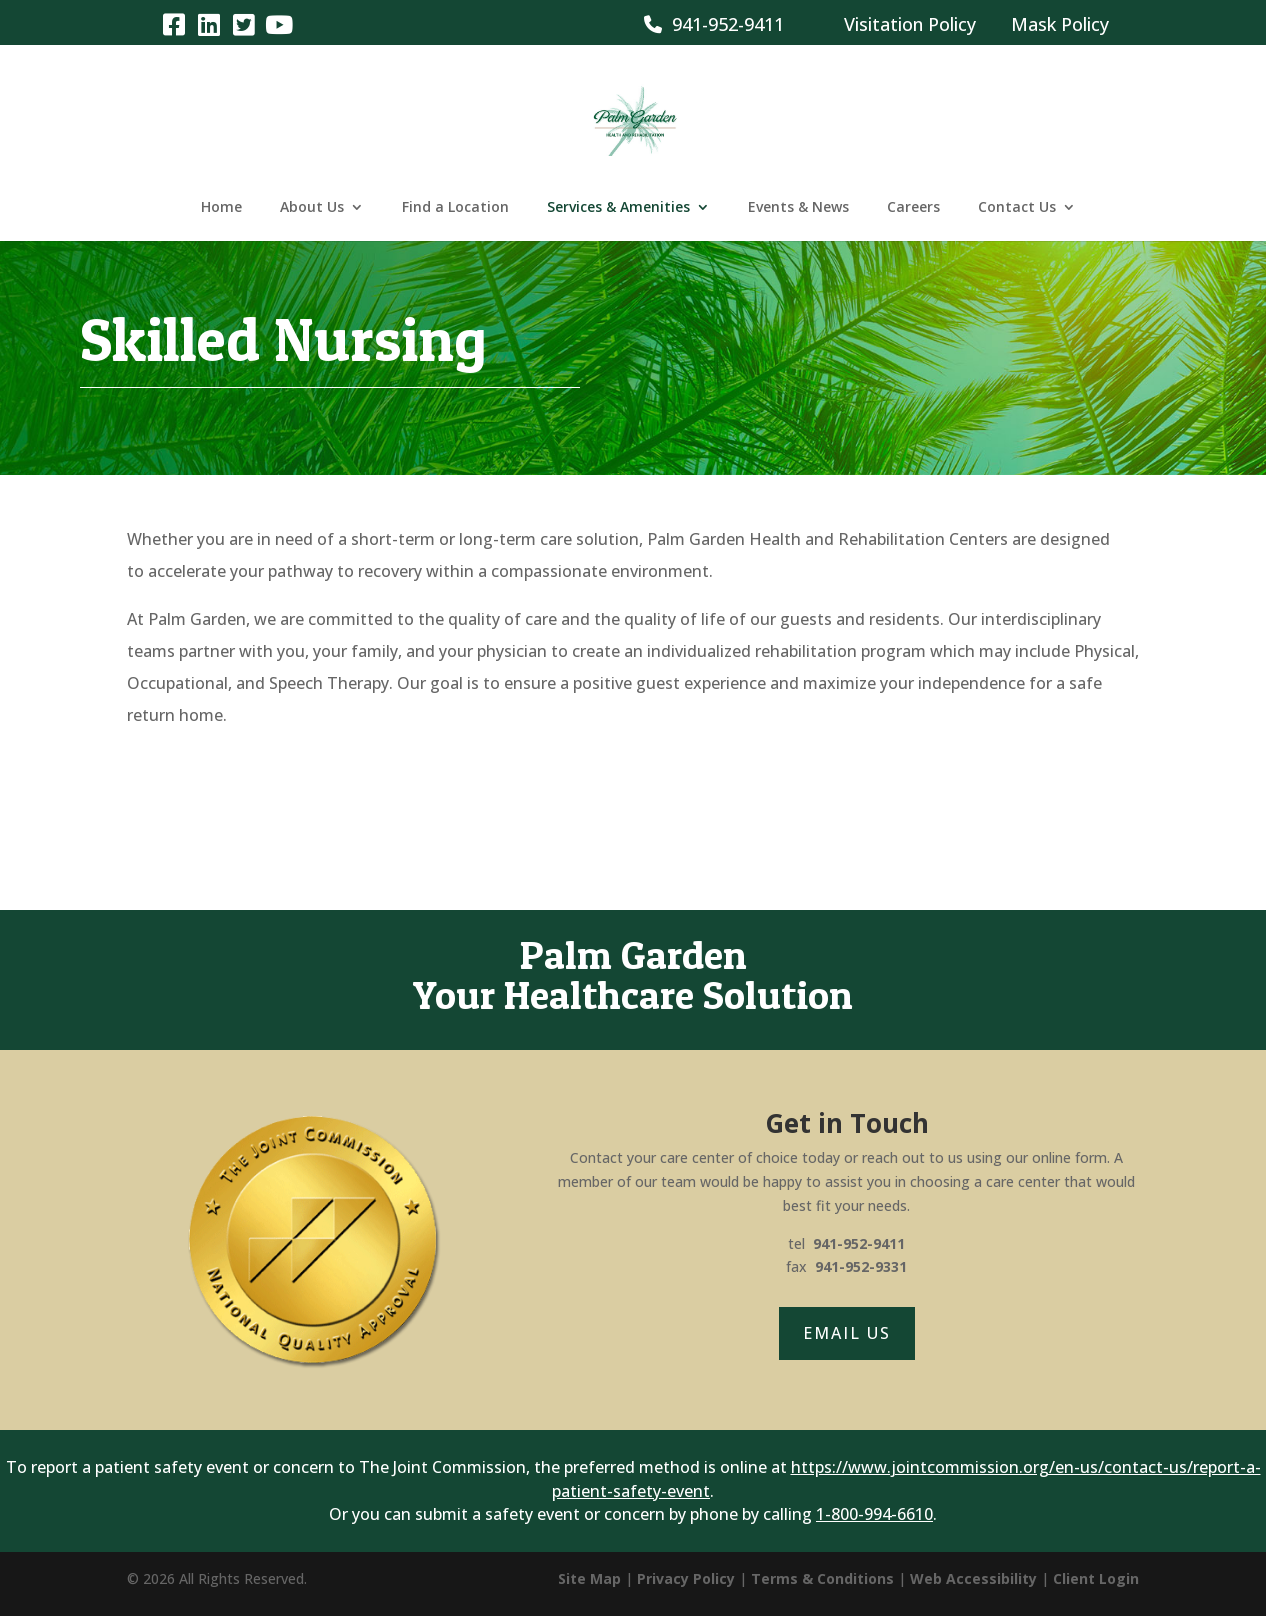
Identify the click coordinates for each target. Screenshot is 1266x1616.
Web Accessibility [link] (973, 1578)
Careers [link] (913, 208)
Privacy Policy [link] (686, 1578)
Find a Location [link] (455, 208)
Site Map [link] (589, 1578)
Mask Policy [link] (1060, 24)
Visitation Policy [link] (910, 24)
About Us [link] (312, 208)
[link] (174, 23)
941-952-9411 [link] (714, 24)
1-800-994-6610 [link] (874, 1514)
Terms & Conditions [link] (822, 1578)
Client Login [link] (1096, 1578)
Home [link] (221, 208)
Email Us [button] (847, 1333)
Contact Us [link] (1017, 208)
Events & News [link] (798, 208)
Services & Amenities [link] (618, 208)
